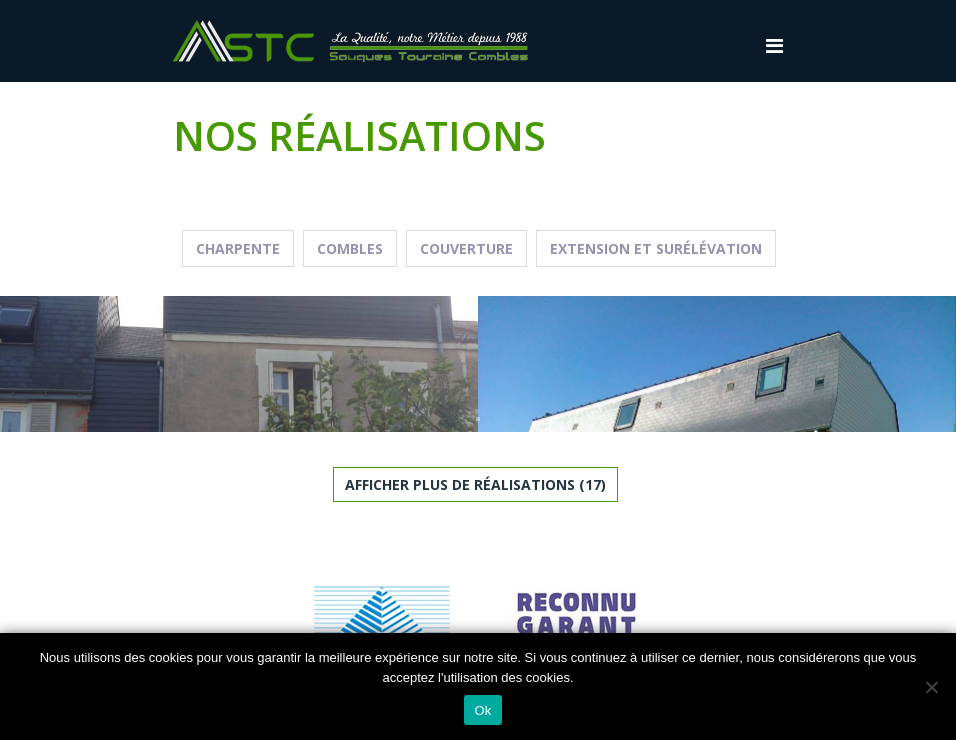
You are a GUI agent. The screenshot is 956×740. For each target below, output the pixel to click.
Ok (482, 710)
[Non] (931, 687)
